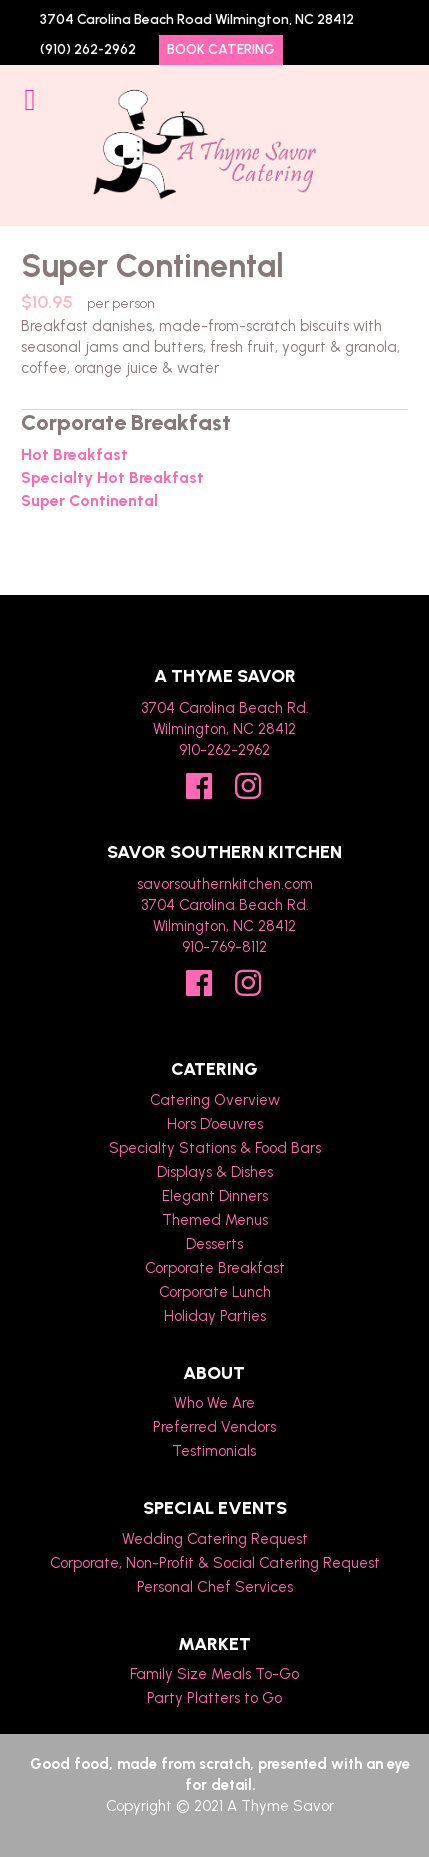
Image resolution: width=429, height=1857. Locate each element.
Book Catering (221, 49)
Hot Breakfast (74, 455)
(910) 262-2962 (88, 49)
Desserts (214, 1244)
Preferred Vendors (214, 1427)
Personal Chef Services (215, 1587)
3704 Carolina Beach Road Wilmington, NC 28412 (197, 19)
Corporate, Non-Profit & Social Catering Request (215, 1563)
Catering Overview (215, 1100)
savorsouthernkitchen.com (225, 884)
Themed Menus (215, 1220)
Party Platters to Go (214, 1698)
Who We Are (214, 1403)
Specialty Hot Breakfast (112, 478)
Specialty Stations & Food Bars (215, 1148)
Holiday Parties (215, 1316)
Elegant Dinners (215, 1196)
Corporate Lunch (215, 1292)
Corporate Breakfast (215, 1268)
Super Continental (89, 501)
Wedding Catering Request (215, 1539)
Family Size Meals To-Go (214, 1674)
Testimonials (214, 1451)
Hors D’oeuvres (215, 1124)
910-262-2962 (224, 750)
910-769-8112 (224, 947)
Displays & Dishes (215, 1172)
